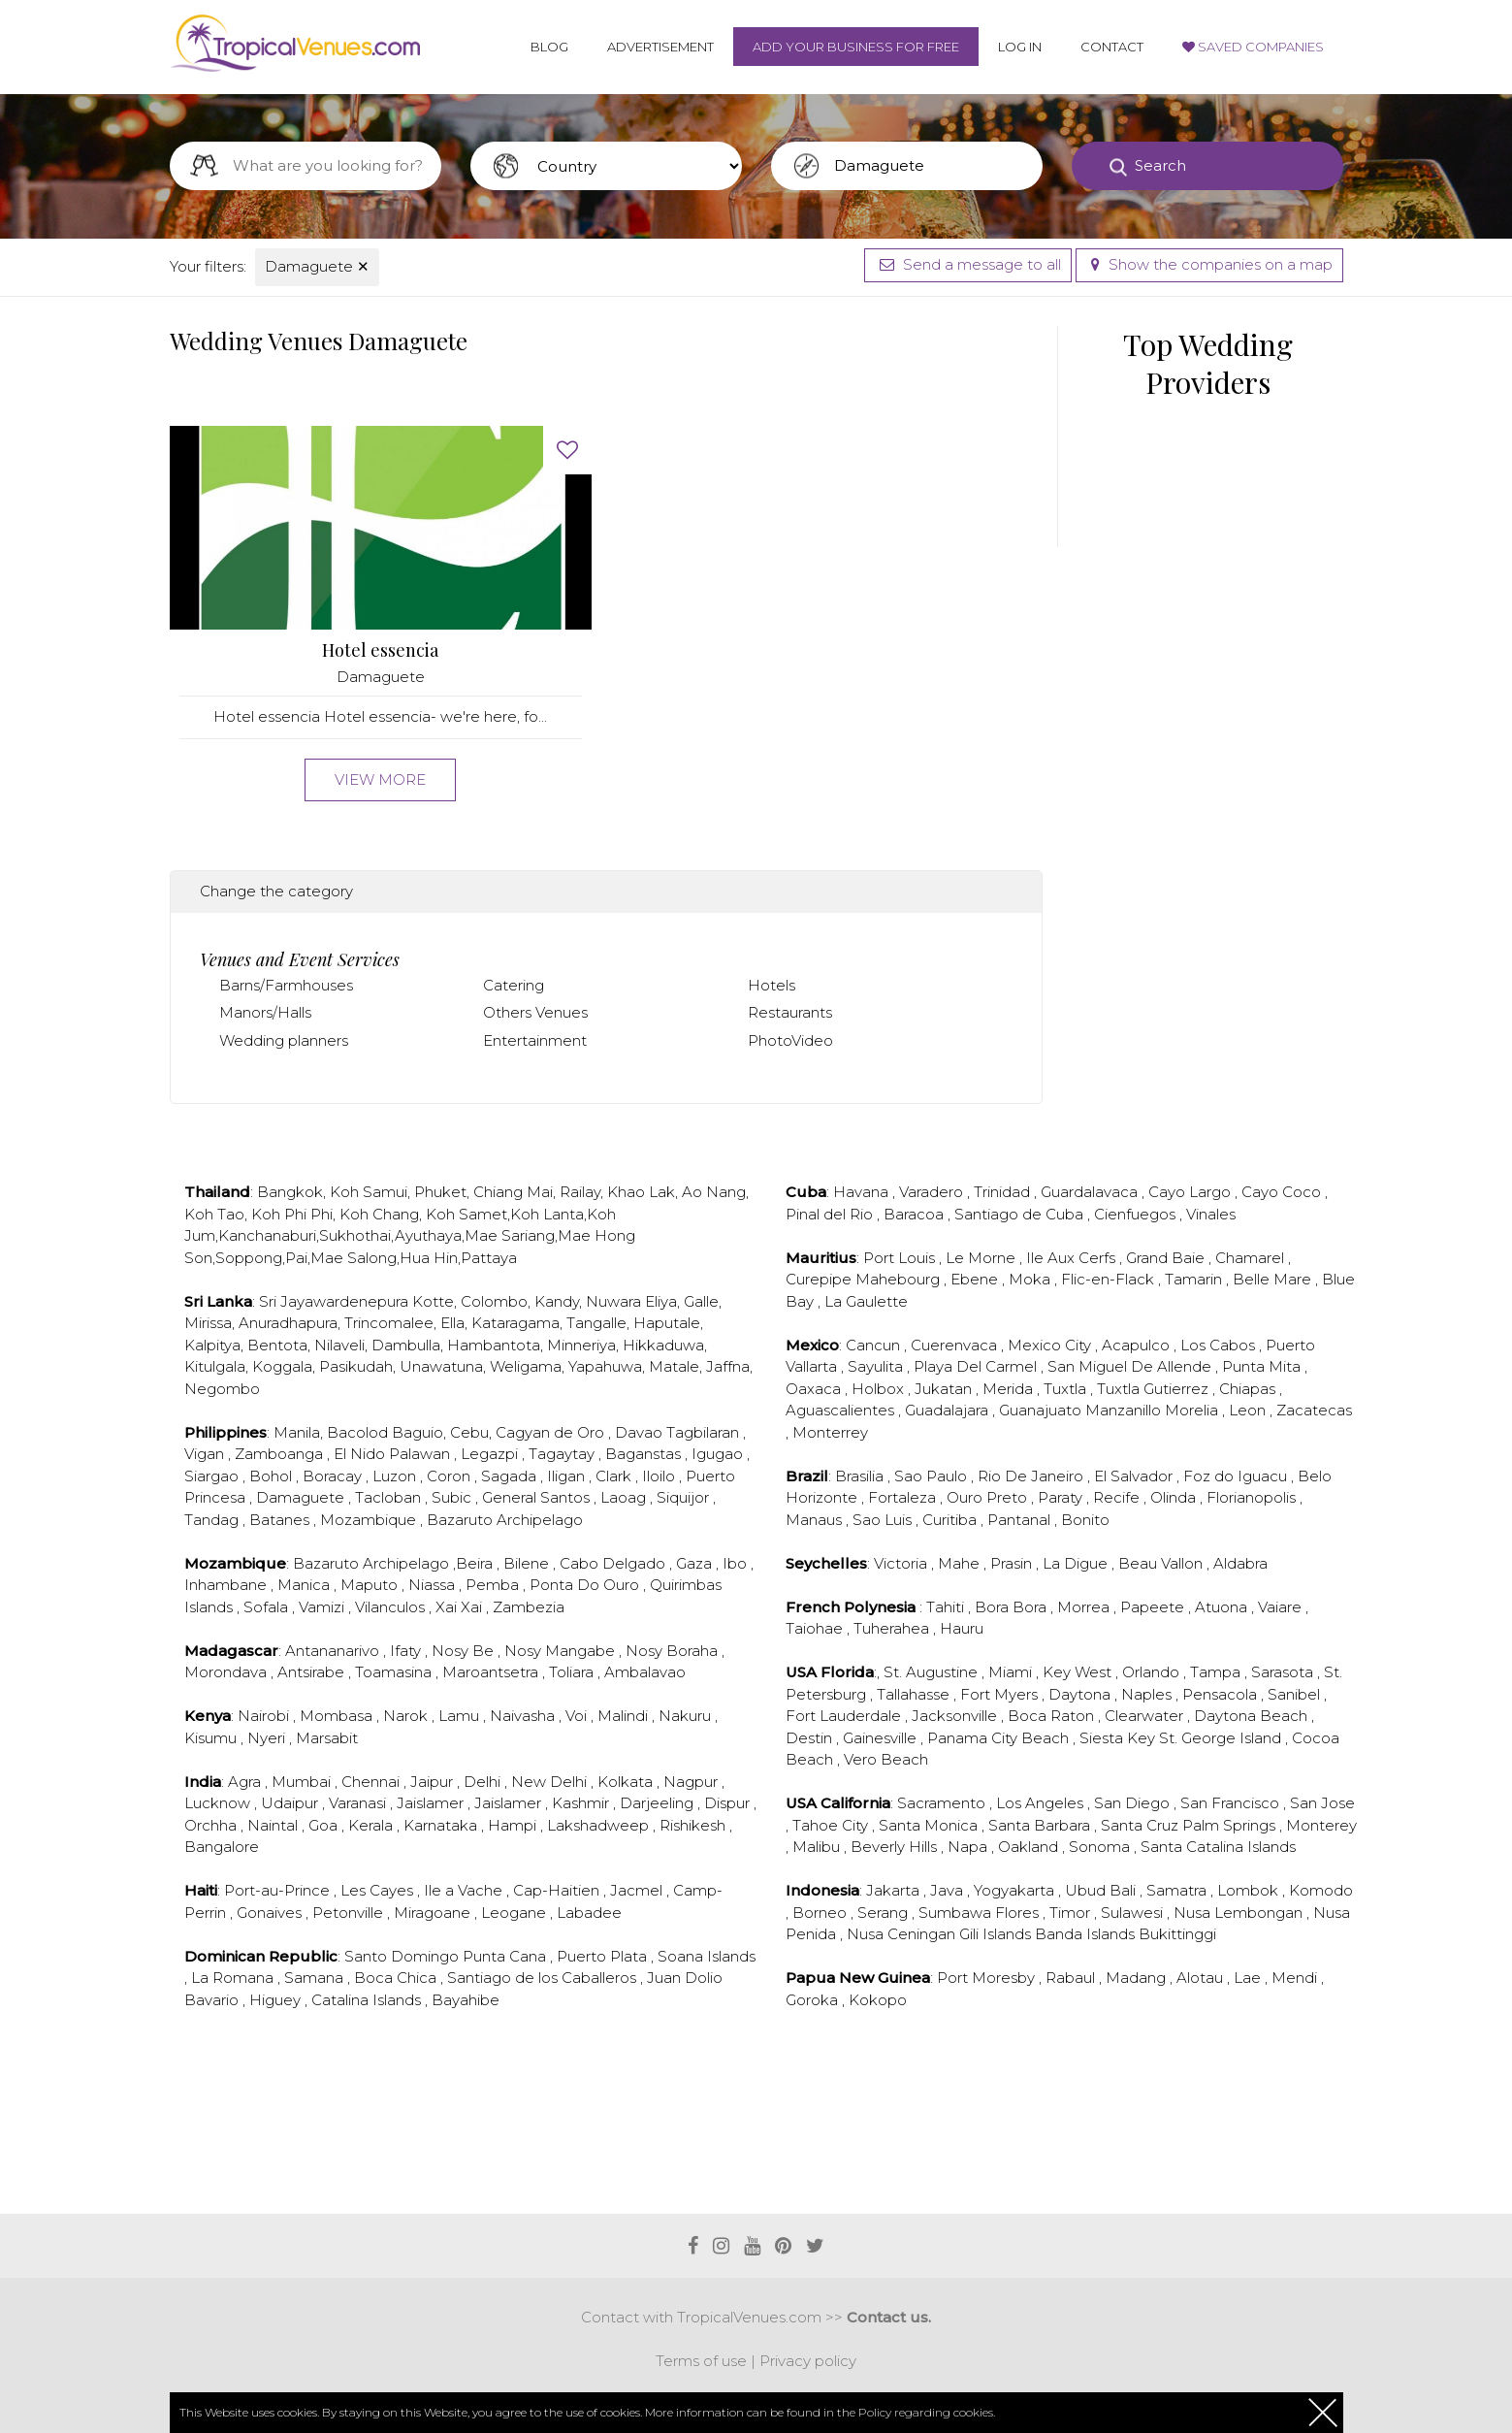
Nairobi (265, 1715)
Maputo (371, 1584)
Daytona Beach (1252, 1715)
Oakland (1030, 1846)
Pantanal (1020, 1519)
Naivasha (524, 1715)
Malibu (818, 1846)
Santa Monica (930, 1825)
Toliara (573, 1672)
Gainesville (881, 1738)
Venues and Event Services (300, 959)
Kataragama (515, 1323)
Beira (476, 1563)
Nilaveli (339, 1345)
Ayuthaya (428, 1235)
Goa (324, 1825)
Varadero (933, 1192)
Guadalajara (948, 1410)
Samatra (1178, 1890)
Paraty (1062, 1497)
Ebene (976, 1279)
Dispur (729, 1803)
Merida (1009, 1388)
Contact (1111, 46)
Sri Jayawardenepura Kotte (356, 1301)
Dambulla (405, 1345)
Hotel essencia (380, 650)
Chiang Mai (513, 1192)
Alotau (1201, 1977)
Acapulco (1138, 1345)
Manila (296, 1432)
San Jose (1322, 1803)
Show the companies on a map (1209, 264)
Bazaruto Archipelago (505, 1519)
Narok (407, 1715)
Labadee (589, 1912)
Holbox (880, 1388)
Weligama (526, 1366)
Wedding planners (283, 1040)
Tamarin (1195, 1279)
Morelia (1193, 1410)
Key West (1079, 1672)
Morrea (1085, 1607)
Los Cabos (1219, 1345)
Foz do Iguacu (1237, 1476)
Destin (811, 1738)
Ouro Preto (989, 1497)
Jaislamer (432, 1803)
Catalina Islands (368, 2000)
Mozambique (370, 1519)
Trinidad (1004, 1192)
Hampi (514, 1825)
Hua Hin (429, 1258)
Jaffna (728, 1366)
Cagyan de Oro (552, 1432)
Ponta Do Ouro (586, 1584)
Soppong (248, 1258)
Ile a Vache (465, 1890)
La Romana (234, 1977)
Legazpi (491, 1453)
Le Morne (982, 1258)
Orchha (212, 1825)
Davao (640, 1432)
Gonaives (271, 1912)
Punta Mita (1263, 1366)
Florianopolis (1253, 1497)
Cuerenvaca (956, 1345)
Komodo (1321, 1890)
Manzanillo (1125, 1410)
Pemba (494, 1584)
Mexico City (1051, 1345)
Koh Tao (214, 1214)
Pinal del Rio (831, 1214)
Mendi (1296, 1977)
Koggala (282, 1366)
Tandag (213, 1519)
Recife (1118, 1497)
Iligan (568, 1476)
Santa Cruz (1141, 1825)
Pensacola (1221, 1694)
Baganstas (645, 1453)
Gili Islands (997, 1934)
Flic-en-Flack (1109, 1279)
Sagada (510, 1476)
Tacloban (390, 1497)
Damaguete (317, 266)
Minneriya (581, 1345)
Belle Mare (1274, 1279)
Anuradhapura (288, 1323)
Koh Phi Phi (292, 1214)
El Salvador (1135, 1476)
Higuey (277, 2000)
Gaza (696, 1563)
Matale (674, 1366)
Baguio (417, 1432)
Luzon (396, 1476)
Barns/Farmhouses (286, 985)
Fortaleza (904, 1497)
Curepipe (820, 1279)
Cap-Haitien (558, 1890)
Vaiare (1281, 1607)
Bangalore (221, 1846)
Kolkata (627, 1781)
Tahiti (947, 1607)
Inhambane (227, 1584)
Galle (701, 1301)
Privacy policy (807, 2361)
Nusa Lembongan (1240, 1912)
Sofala (267, 1607)
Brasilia (861, 1476)
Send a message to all (968, 264)
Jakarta (894, 1890)
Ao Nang (714, 1192)
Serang (884, 1912)
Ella (452, 1323)
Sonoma (1101, 1846)
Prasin (1013, 1563)
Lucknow (219, 1803)
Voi (578, 1715)
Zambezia (528, 1607)
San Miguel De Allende (1131, 1366)
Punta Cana (506, 1956)
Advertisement (660, 46)
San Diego (1134, 1803)
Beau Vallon (1162, 1563)
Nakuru (687, 1715)
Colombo (494, 1301)
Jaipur (433, 1781)
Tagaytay (563, 1453)
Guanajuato (1042, 1410)
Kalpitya (212, 1345)
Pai (296, 1258)
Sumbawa (956, 1912)
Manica (305, 1584)
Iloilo (660, 1476)
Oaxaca (815, 1388)
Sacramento (943, 1803)
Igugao (719, 1453)
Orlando (1152, 1672)
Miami (1012, 1672)
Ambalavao (645, 1672)
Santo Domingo (403, 1956)
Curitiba (951, 1519)
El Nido (361, 1453)
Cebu (469, 1432)
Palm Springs (1230, 1825)
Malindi (624, 1715)
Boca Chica (397, 1977)
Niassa (433, 1584)
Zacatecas (1314, 1410)
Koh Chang (379, 1214)
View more (380, 779)
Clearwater (1146, 1715)
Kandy (556, 1301)
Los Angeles (1041, 1803)
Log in (1020, 46)
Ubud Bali (1102, 1890)
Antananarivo (334, 1650)
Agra (246, 1781)
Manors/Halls (265, 1012)
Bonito (1085, 1519)
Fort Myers (1001, 1694)
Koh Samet (466, 1214)
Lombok (1249, 1890)
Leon (1249, 1410)
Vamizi (323, 1607)
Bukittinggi (1177, 1934)
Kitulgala (214, 1366)
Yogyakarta (1016, 1890)
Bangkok (290, 1192)
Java (948, 1890)
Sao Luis (884, 1519)
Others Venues (535, 1012)
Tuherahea (893, 1628)
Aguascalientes (842, 1410)
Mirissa (208, 1323)
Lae (1249, 1977)
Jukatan (945, 1388)
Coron (450, 1476)
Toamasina (395, 1672)
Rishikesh (694, 1825)
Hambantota (493, 1345)
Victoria (902, 1563)
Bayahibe (465, 2000)
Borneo (821, 1912)
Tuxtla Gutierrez (1154, 1388)
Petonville (349, 1912)
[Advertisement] (606, 2135)
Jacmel (638, 1890)
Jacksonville (956, 1715)
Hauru (961, 1628)
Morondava (227, 1672)
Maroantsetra (492, 1672)
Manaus (816, 1519)
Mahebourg (899, 1279)
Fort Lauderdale (845, 1715)
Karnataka (442, 1825)
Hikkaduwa (663, 1345)
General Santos (538, 1497)
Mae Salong (353, 1258)
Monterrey (830, 1432)
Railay (580, 1192)
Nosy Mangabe (561, 1650)
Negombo (222, 1388)
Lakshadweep (600, 1825)
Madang (1138, 1977)
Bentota (277, 1345)
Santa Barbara (1041, 1825)
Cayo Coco (1283, 1192)
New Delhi (551, 1781)
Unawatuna (441, 1366)
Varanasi (359, 1803)
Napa (969, 1846)
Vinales (1211, 1214)
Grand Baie (1167, 1258)
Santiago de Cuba (1020, 1214)
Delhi (484, 1781)
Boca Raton (1053, 1715)
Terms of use (701, 2361)
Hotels (771, 985)
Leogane (515, 1912)
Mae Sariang (510, 1235)
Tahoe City (832, 1825)
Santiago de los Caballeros (543, 1977)
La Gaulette (866, 1301)
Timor (1071, 1912)
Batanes (281, 1519)
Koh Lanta (547, 1214)
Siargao (213, 1476)
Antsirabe (312, 1672)
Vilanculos (392, 1607)
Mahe (960, 1563)
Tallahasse (915, 1694)
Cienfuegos (1136, 1214)
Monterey (1321, 1825)
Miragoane (434, 1912)
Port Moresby (988, 1977)
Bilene (528, 1563)
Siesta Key (1119, 1738)
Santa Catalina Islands (1218, 1846)
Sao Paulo (932, 1476)
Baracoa (916, 1214)
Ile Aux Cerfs (1072, 1258)
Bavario (213, 2000)
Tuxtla (1067, 1388)
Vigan (206, 1453)
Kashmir (582, 1803)
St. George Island (1222, 1738)
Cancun (875, 1345)
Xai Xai (460, 1607)
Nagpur (692, 1781)
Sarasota (1284, 1672)
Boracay (334, 1476)
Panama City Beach (1000, 1738)
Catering (513, 985)
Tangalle (596, 1323)
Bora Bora (1012, 1607)
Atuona (1223, 1607)
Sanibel (1296, 1694)
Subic (453, 1497)
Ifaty (407, 1650)
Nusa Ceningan (903, 1934)
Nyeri (268, 1738)
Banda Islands (1087, 1934)
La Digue (1077, 1563)
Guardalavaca (1091, 1192)
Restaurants (790, 1012)
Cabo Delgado (614, 1563)
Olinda (1175, 1497)
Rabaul (1072, 1977)
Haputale (666, 1323)
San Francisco (1231, 1803)
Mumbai (303, 1781)
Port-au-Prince (279, 1890)
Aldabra (1240, 1563)
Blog (549, 46)
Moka (1031, 1279)
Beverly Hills (896, 1846)
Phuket (440, 1192)
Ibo (737, 1563)
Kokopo (878, 2000)
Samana (315, 1977)
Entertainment (535, 1040)
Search (1160, 165)
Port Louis (901, 1258)
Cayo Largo (1191, 1192)
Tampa (1217, 1672)
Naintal (274, 1825)
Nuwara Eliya (631, 1301)
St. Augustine (932, 1672)
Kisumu (212, 1738)
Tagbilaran (704, 1432)
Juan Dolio (685, 1977)
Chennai (372, 1781)
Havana (862, 1192)
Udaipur (291, 1803)
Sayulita (877, 1366)
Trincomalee (389, 1323)
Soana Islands (707, 1956)
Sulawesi (1134, 1912)
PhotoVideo (790, 1040)
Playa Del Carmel (977, 1366)
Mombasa (338, 1715)
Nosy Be (465, 1650)
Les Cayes (378, 1890)
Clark (615, 1476)
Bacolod (357, 1432)
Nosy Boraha (674, 1650)
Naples (1148, 1694)
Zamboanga (281, 1453)
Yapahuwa (605, 1366)
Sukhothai (355, 1235)
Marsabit (327, 1738)
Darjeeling (658, 1803)
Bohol (272, 1476)
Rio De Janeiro (1032, 1476)
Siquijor (685, 1497)
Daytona (1081, 1694)
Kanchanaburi (267, 1235)
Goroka (814, 2000)
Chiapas (1249, 1388)
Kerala (372, 1825)
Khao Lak (641, 1192)
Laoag (625, 1497)
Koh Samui (368, 1192)
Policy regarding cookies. (926, 2412)
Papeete (1154, 1607)
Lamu (460, 1715)
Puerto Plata (604, 1956)
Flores (1019, 1912)
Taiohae (816, 1628)
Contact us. (889, 2317)
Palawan (421, 1453)
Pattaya (489, 1258)
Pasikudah (356, 1366)
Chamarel (1251, 1258)
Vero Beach (886, 1759)
